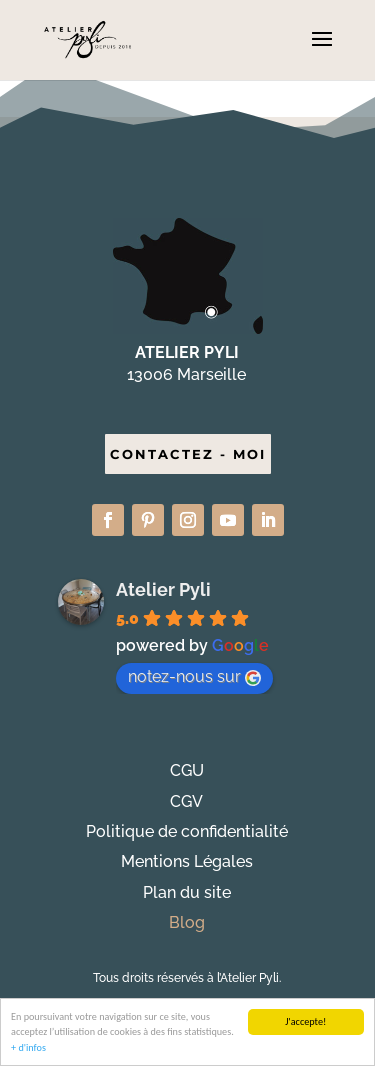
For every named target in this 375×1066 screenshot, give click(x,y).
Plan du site (187, 892)
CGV (186, 801)
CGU (187, 770)
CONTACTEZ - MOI (188, 454)
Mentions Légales (187, 861)
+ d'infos (28, 1048)
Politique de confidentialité (187, 831)
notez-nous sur (194, 676)
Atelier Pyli (163, 589)
